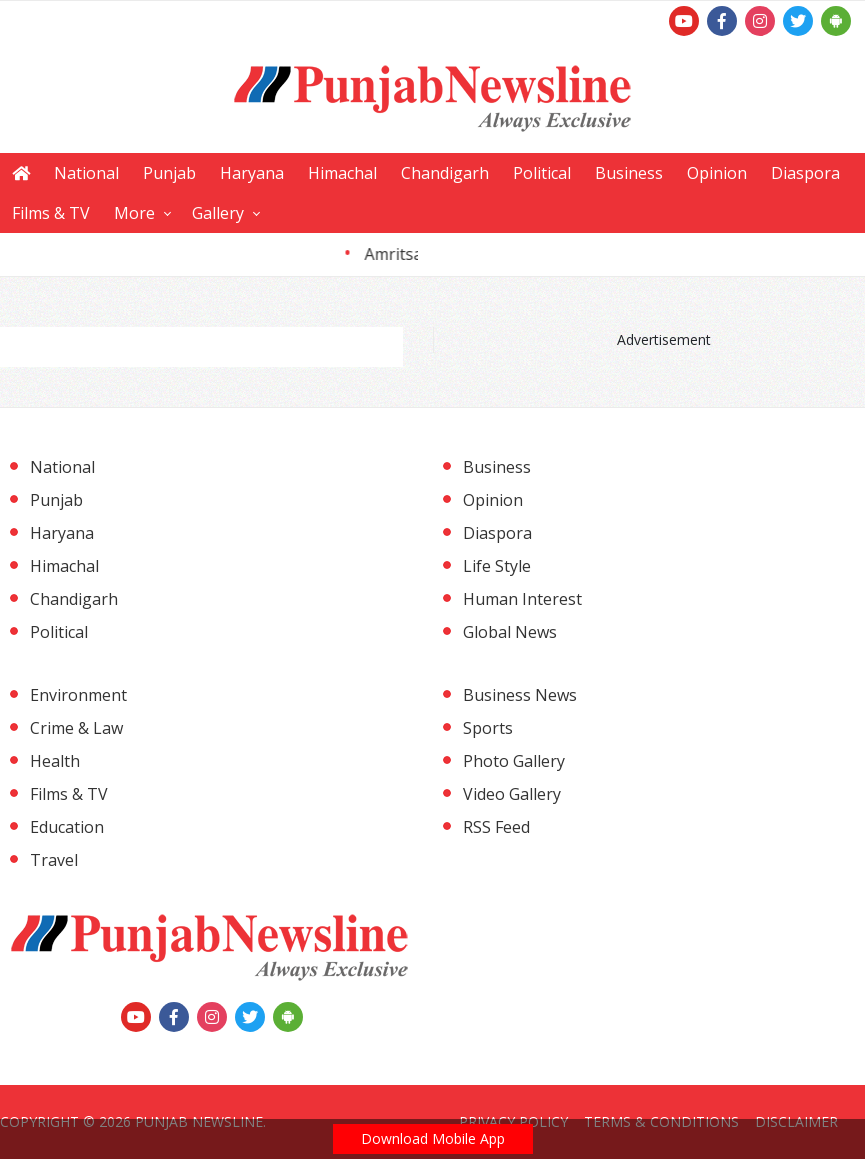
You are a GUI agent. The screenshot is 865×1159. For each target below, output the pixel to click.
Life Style (497, 566)
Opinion (717, 173)
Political (542, 173)
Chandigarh (445, 173)
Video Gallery (512, 794)
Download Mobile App (433, 1138)
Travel (54, 860)
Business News (520, 695)
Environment (78, 695)
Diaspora (805, 173)
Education (67, 827)
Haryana (252, 173)
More (134, 213)
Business (629, 173)
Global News (510, 632)
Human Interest (522, 599)
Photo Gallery (514, 761)
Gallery (218, 213)
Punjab (169, 173)
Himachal (342, 173)
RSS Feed (496, 827)
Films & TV (51, 213)
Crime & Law (76, 728)
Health (55, 761)
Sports (488, 728)
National (86, 173)
